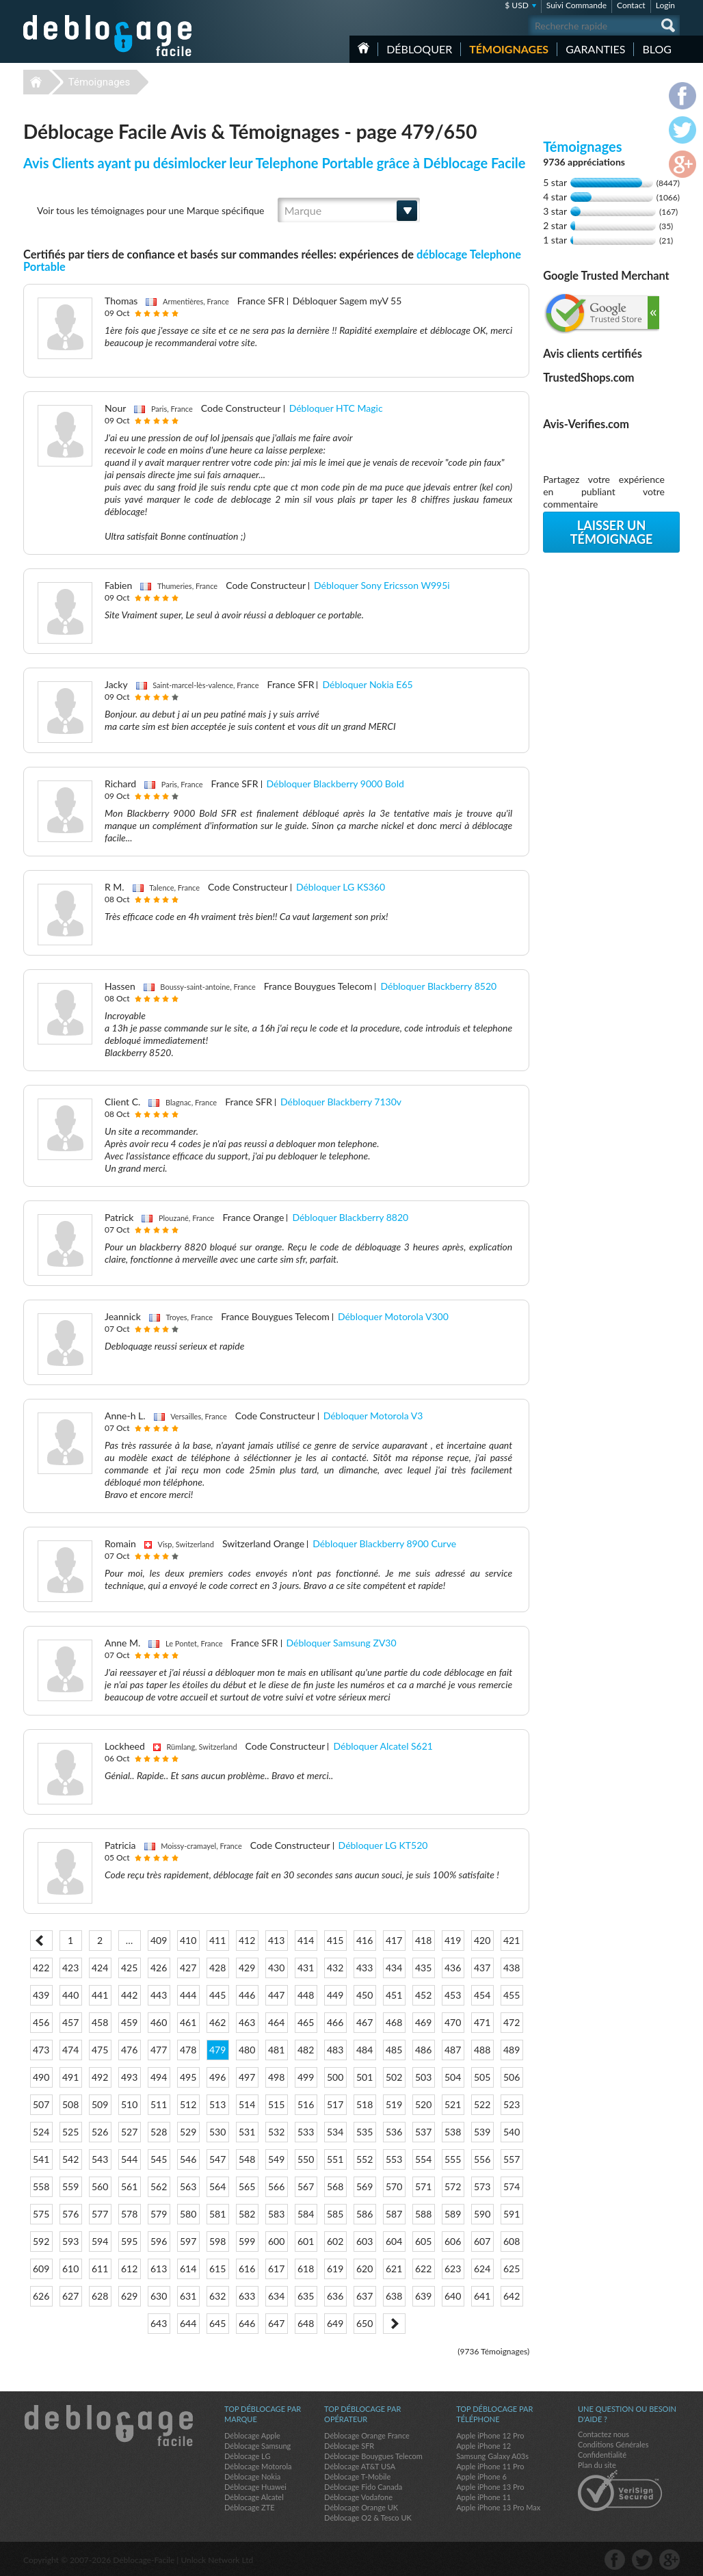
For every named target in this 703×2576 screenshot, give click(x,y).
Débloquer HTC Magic (336, 408)
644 (188, 2323)
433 (364, 1967)
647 (276, 2323)
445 (217, 1995)
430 (276, 1967)
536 (394, 2132)
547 (217, 2159)
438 (511, 1967)
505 (482, 2077)
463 (247, 2022)
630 (158, 2296)
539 (482, 2132)
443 (158, 1995)
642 (511, 2296)
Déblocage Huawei (255, 2486)
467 (364, 2022)
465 (305, 2022)
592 (41, 2241)
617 (276, 2268)
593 (70, 2241)
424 (100, 1967)
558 (41, 2186)
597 (188, 2241)
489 (511, 2049)
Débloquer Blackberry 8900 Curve (384, 1543)
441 (100, 1995)
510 (129, 2104)
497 (247, 2077)
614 (188, 2268)
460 (158, 2022)
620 (364, 2268)
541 (41, 2159)
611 (100, 2268)
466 (335, 2022)
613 (158, 2268)
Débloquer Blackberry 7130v (340, 1101)
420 (482, 1940)
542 (70, 2159)
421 (511, 1940)
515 (276, 2104)
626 (41, 2296)
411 (217, 1940)
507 (41, 2104)
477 (158, 2049)
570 (394, 2186)
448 (305, 1995)
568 (335, 2186)
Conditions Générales (613, 2444)
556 (482, 2159)
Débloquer (419, 48)
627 (70, 2296)
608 (511, 2241)
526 (100, 2132)
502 (394, 2077)
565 (247, 2186)
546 (188, 2159)
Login (665, 5)
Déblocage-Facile (108, 35)
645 (217, 2323)
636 (335, 2296)
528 (158, 2132)
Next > (394, 2323)
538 (453, 2132)
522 (482, 2104)
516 (305, 2104)
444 (188, 1995)
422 (41, 1967)
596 (158, 2241)
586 (364, 2214)
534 (335, 2132)
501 (364, 2077)
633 (247, 2296)
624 (482, 2268)
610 (70, 2268)
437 (482, 1967)
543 (100, 2159)
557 (511, 2159)
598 (217, 2241)
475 (100, 2049)
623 (453, 2268)
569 (364, 2186)
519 (394, 2104)
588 (423, 2214)
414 (305, 1940)
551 (335, 2159)
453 (453, 1995)
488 (482, 2049)
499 (305, 2077)
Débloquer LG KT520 (383, 1845)
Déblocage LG (247, 2456)
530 (217, 2132)
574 (511, 2186)
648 (305, 2323)
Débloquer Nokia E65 (367, 684)
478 (188, 2049)
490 (41, 2077)
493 (129, 2077)
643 (158, 2323)
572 (453, 2186)
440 (70, 1995)
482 (305, 2049)
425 (129, 1967)
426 (158, 1967)
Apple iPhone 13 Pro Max (498, 2507)
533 (305, 2132)
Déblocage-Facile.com (108, 2425)
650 (364, 2323)
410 (188, 1940)
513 (217, 2104)
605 (423, 2241)
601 (305, 2241)
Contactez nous (603, 2434)
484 (364, 2049)
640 (453, 2296)
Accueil (363, 47)
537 (423, 2132)
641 (482, 2296)
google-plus (669, 2559)
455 (511, 1995)
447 (276, 1995)
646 (247, 2323)
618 (305, 2268)
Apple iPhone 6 (481, 2476)
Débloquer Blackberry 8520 (438, 986)
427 (188, 1967)
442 (129, 1995)
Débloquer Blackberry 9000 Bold (335, 783)
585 (335, 2214)
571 (423, 2186)
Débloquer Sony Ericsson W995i (382, 585)
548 (247, 2159)
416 (364, 1940)
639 (423, 2296)
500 (335, 2077)
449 (335, 1995)
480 (247, 2049)
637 (364, 2296)
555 (453, 2159)
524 (41, 2132)
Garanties (595, 48)
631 (188, 2296)
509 (100, 2104)
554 (423, 2159)
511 (158, 2104)
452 (423, 1995)
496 (217, 2077)
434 (394, 1967)
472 (511, 2022)
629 (129, 2296)
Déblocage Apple (252, 2435)
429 (247, 1967)
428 (217, 1967)
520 (423, 2104)
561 (129, 2186)
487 (453, 2049)
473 (41, 2049)
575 (41, 2214)
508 (70, 2104)
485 (394, 2049)
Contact (631, 5)
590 (482, 2214)
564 (217, 2186)
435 (423, 1967)
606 (453, 2241)
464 (276, 2022)
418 (423, 1940)
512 (188, 2104)
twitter (642, 2559)
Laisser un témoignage (611, 532)
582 (247, 2214)
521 (453, 2104)
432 (335, 1967)
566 (276, 2186)
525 (70, 2132)
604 (394, 2241)
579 (158, 2214)
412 (247, 1940)
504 (453, 2077)
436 (453, 1967)
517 (335, 2104)
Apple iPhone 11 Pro (490, 2466)
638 (394, 2296)
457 (70, 2022)
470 (453, 2022)
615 (217, 2268)
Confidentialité (602, 2454)
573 (482, 2186)
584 (305, 2214)
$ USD (517, 5)
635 (305, 2296)
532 (276, 2132)
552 (364, 2159)
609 (41, 2268)
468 (394, 2022)
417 (394, 1940)
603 (364, 2241)
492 (100, 2077)
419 (453, 1940)
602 (335, 2241)
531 (247, 2132)
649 (335, 2323)
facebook (615, 2559)
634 (276, 2296)
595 (129, 2241)
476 (129, 2049)
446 (247, 1995)
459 (129, 2022)
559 (70, 2186)
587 (394, 2214)
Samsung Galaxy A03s (492, 2456)
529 (188, 2132)
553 (394, 2159)
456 (41, 2022)
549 (276, 2159)
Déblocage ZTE (249, 2507)
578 (129, 2214)
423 (70, 1967)
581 (217, 2214)
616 (247, 2268)
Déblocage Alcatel (254, 2497)
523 (511, 2104)
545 (158, 2159)
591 (511, 2214)
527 (129, 2132)
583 (276, 2214)
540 (511, 2132)
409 (158, 1940)
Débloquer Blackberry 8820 (350, 1217)
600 (276, 2241)
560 (100, 2186)
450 (364, 1995)
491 (70, 2077)
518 (364, 2104)
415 (335, 1940)
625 (511, 2268)
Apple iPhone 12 (483, 2445)
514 (247, 2104)
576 (70, 2214)
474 (70, 2049)
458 (100, 2022)
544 (129, 2159)
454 (482, 1995)
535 (364, 2132)
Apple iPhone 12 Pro (490, 2435)
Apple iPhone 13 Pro (490, 2486)
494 (158, 2077)
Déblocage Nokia (252, 2476)
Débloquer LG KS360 (340, 887)
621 (394, 2268)
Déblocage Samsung (257, 2445)
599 (247, 2241)
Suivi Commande (576, 5)
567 (305, 2186)
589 (453, 2214)
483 (335, 2049)
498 (276, 2077)
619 (335, 2268)
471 (482, 2022)
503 (423, 2077)
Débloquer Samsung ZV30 (342, 1642)
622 (423, 2268)
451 (394, 1995)
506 (511, 2077)
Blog (657, 48)
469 (423, 2022)
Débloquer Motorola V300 (393, 1316)
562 (158, 2186)
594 (100, 2241)
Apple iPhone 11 (483, 2497)
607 (482, 2241)
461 (188, 2022)
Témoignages (508, 48)
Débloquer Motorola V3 (373, 1415)
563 (188, 2186)
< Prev (41, 1940)
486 (423, 2049)
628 (100, 2296)
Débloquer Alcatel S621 (383, 1746)
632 (217, 2296)
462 (217, 2022)
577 (100, 2214)
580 (188, 2214)
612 (129, 2268)
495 (188, 2077)
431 (305, 1967)
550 (305, 2159)
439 (41, 1995)
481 (276, 2049)
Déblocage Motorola (257, 2466)
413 (276, 1940)
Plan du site (597, 2464)
